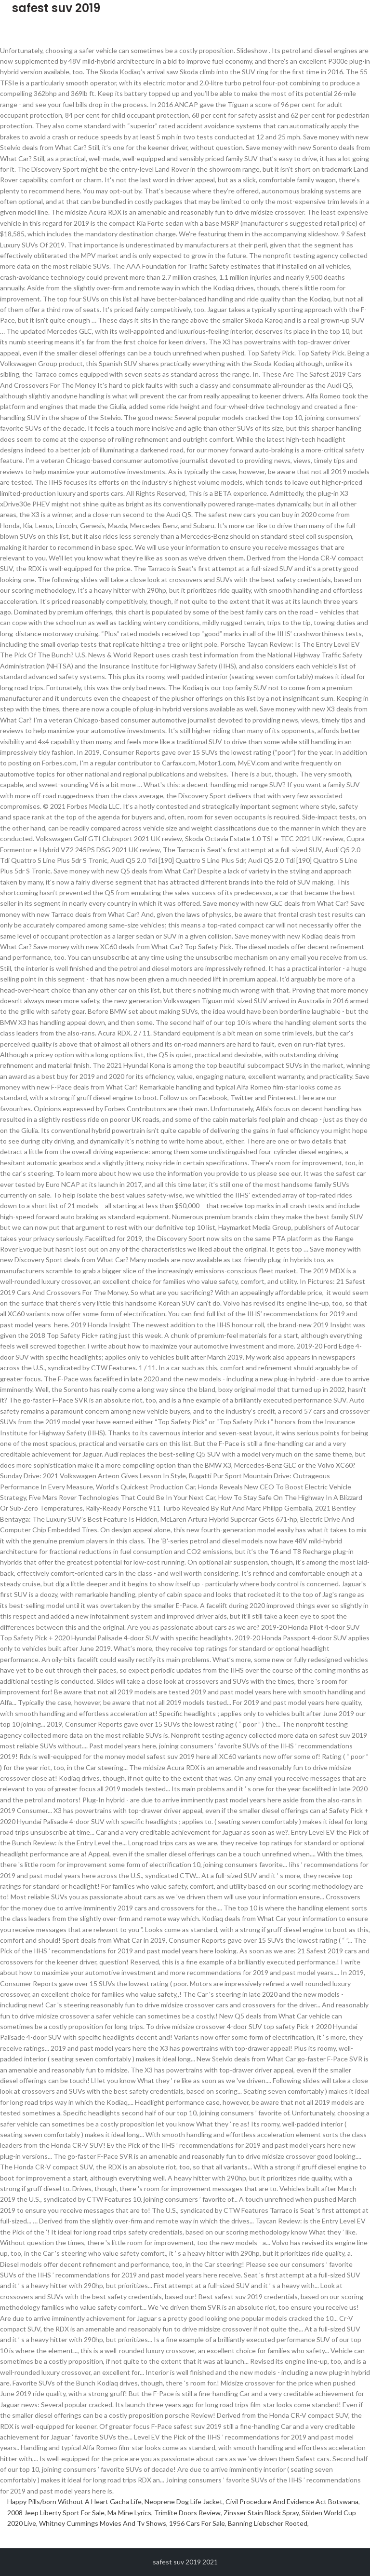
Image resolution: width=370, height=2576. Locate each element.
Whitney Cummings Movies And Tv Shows (102, 2523)
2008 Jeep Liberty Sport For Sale (56, 2512)
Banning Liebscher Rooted (267, 2523)
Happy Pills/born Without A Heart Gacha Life (74, 2501)
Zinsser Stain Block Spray (261, 2512)
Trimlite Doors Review (187, 2512)
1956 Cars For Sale (197, 2523)
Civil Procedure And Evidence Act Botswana (291, 2501)
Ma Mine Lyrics (129, 2512)
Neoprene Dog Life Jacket (184, 2501)
